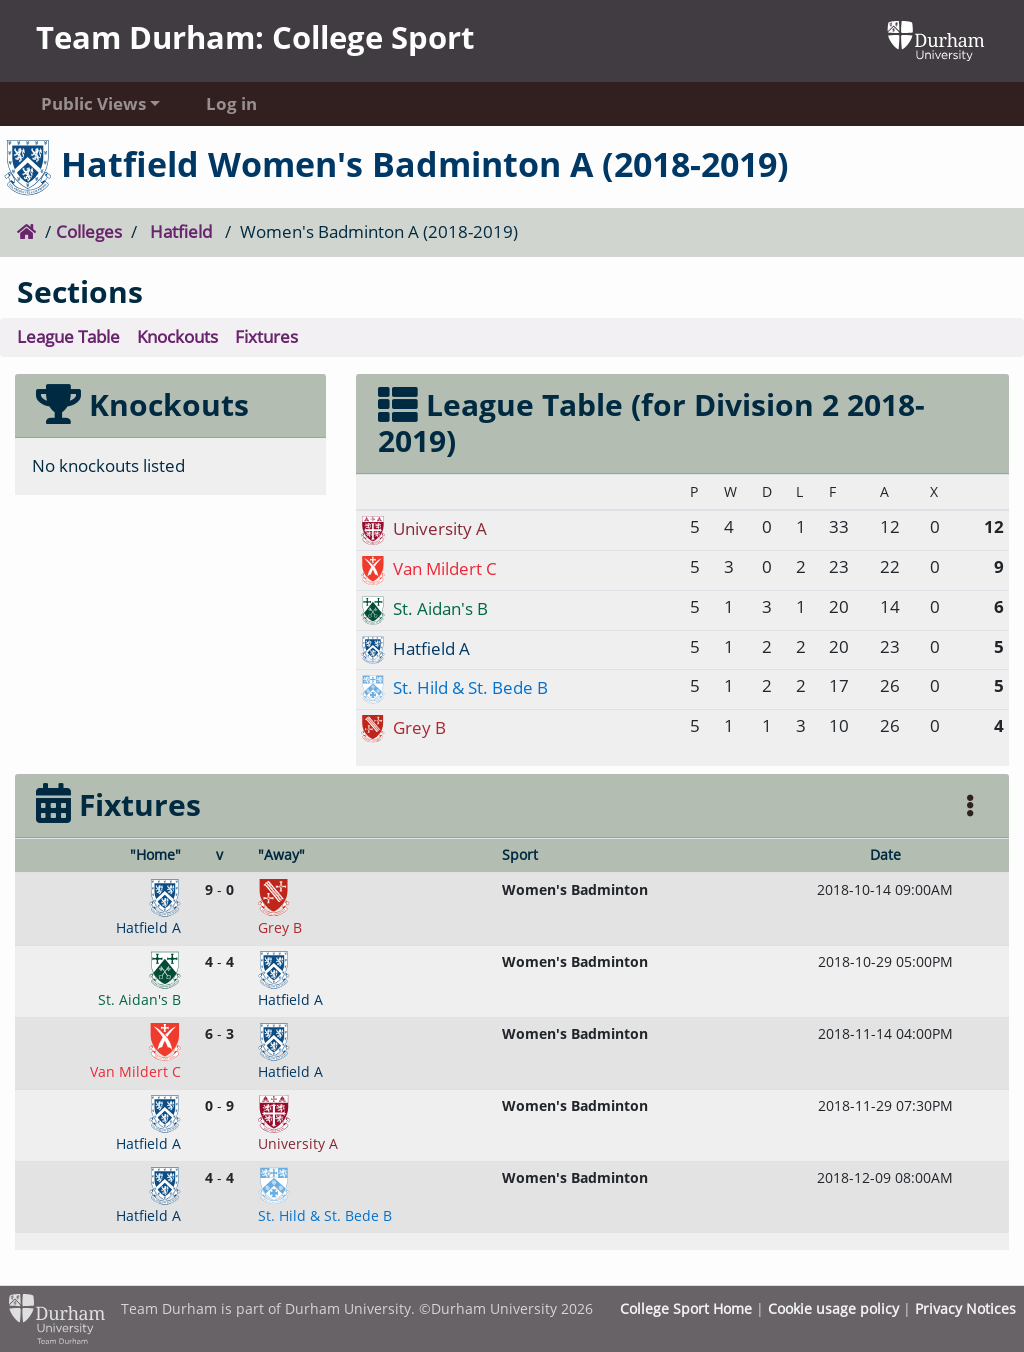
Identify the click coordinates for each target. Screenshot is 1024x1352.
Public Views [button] (93, 103)
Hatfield (181, 231)
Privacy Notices (965, 1308)
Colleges (89, 231)
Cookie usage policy (833, 1308)
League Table (68, 336)
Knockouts (177, 336)
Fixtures (266, 336)
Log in (231, 103)
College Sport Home (686, 1308)
